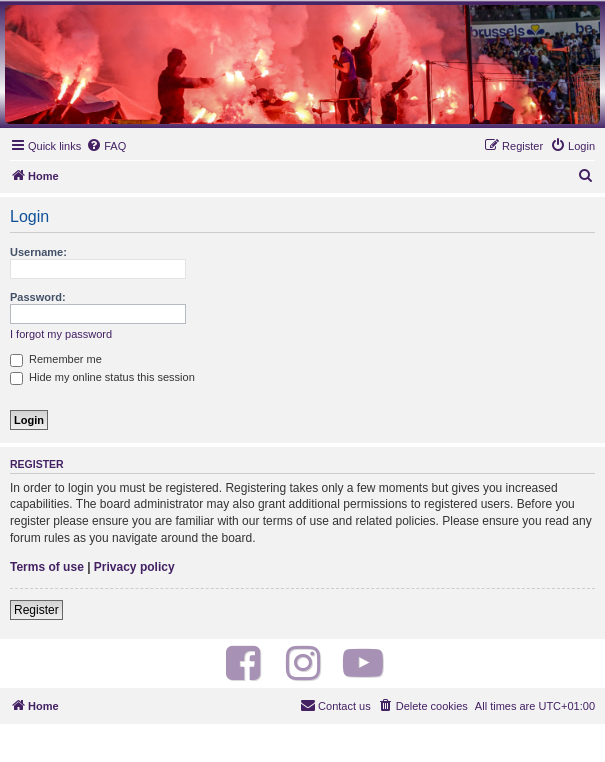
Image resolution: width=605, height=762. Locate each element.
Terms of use (47, 567)
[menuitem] (106, 146)
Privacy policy (134, 567)
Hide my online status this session (102, 377)
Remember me (56, 359)
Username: (38, 252)
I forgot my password (61, 334)
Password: (38, 297)
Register (36, 610)
